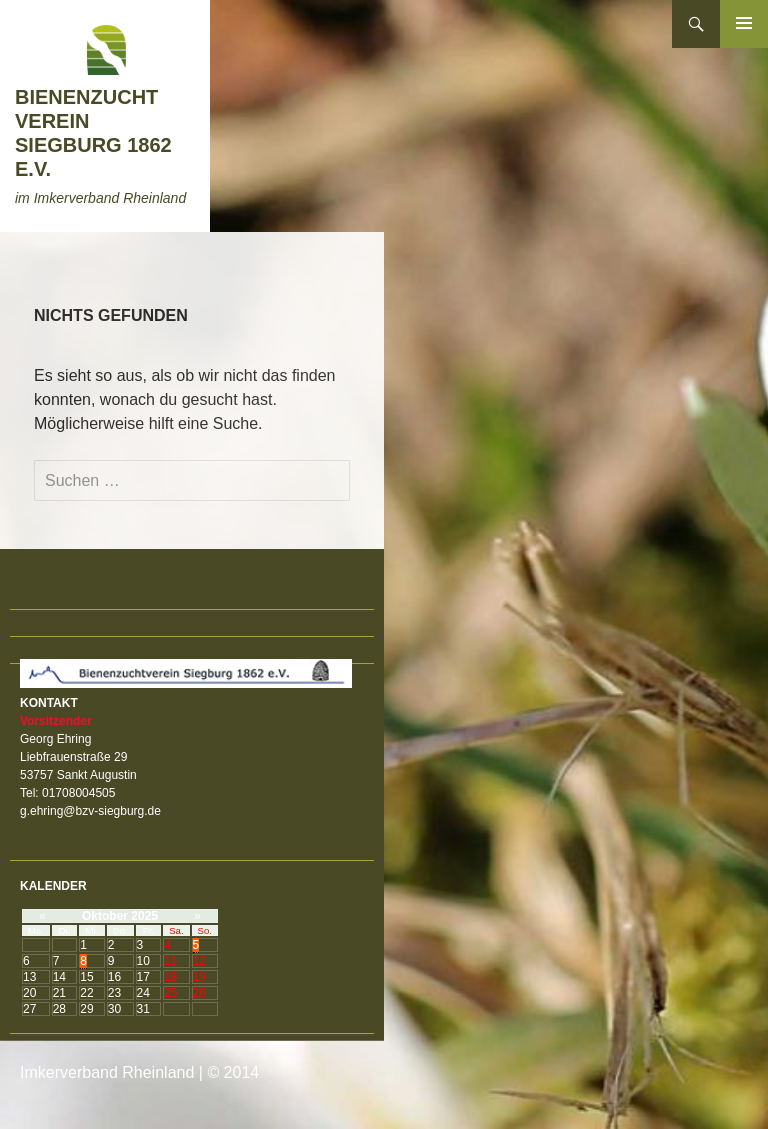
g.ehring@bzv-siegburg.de (90, 811)
